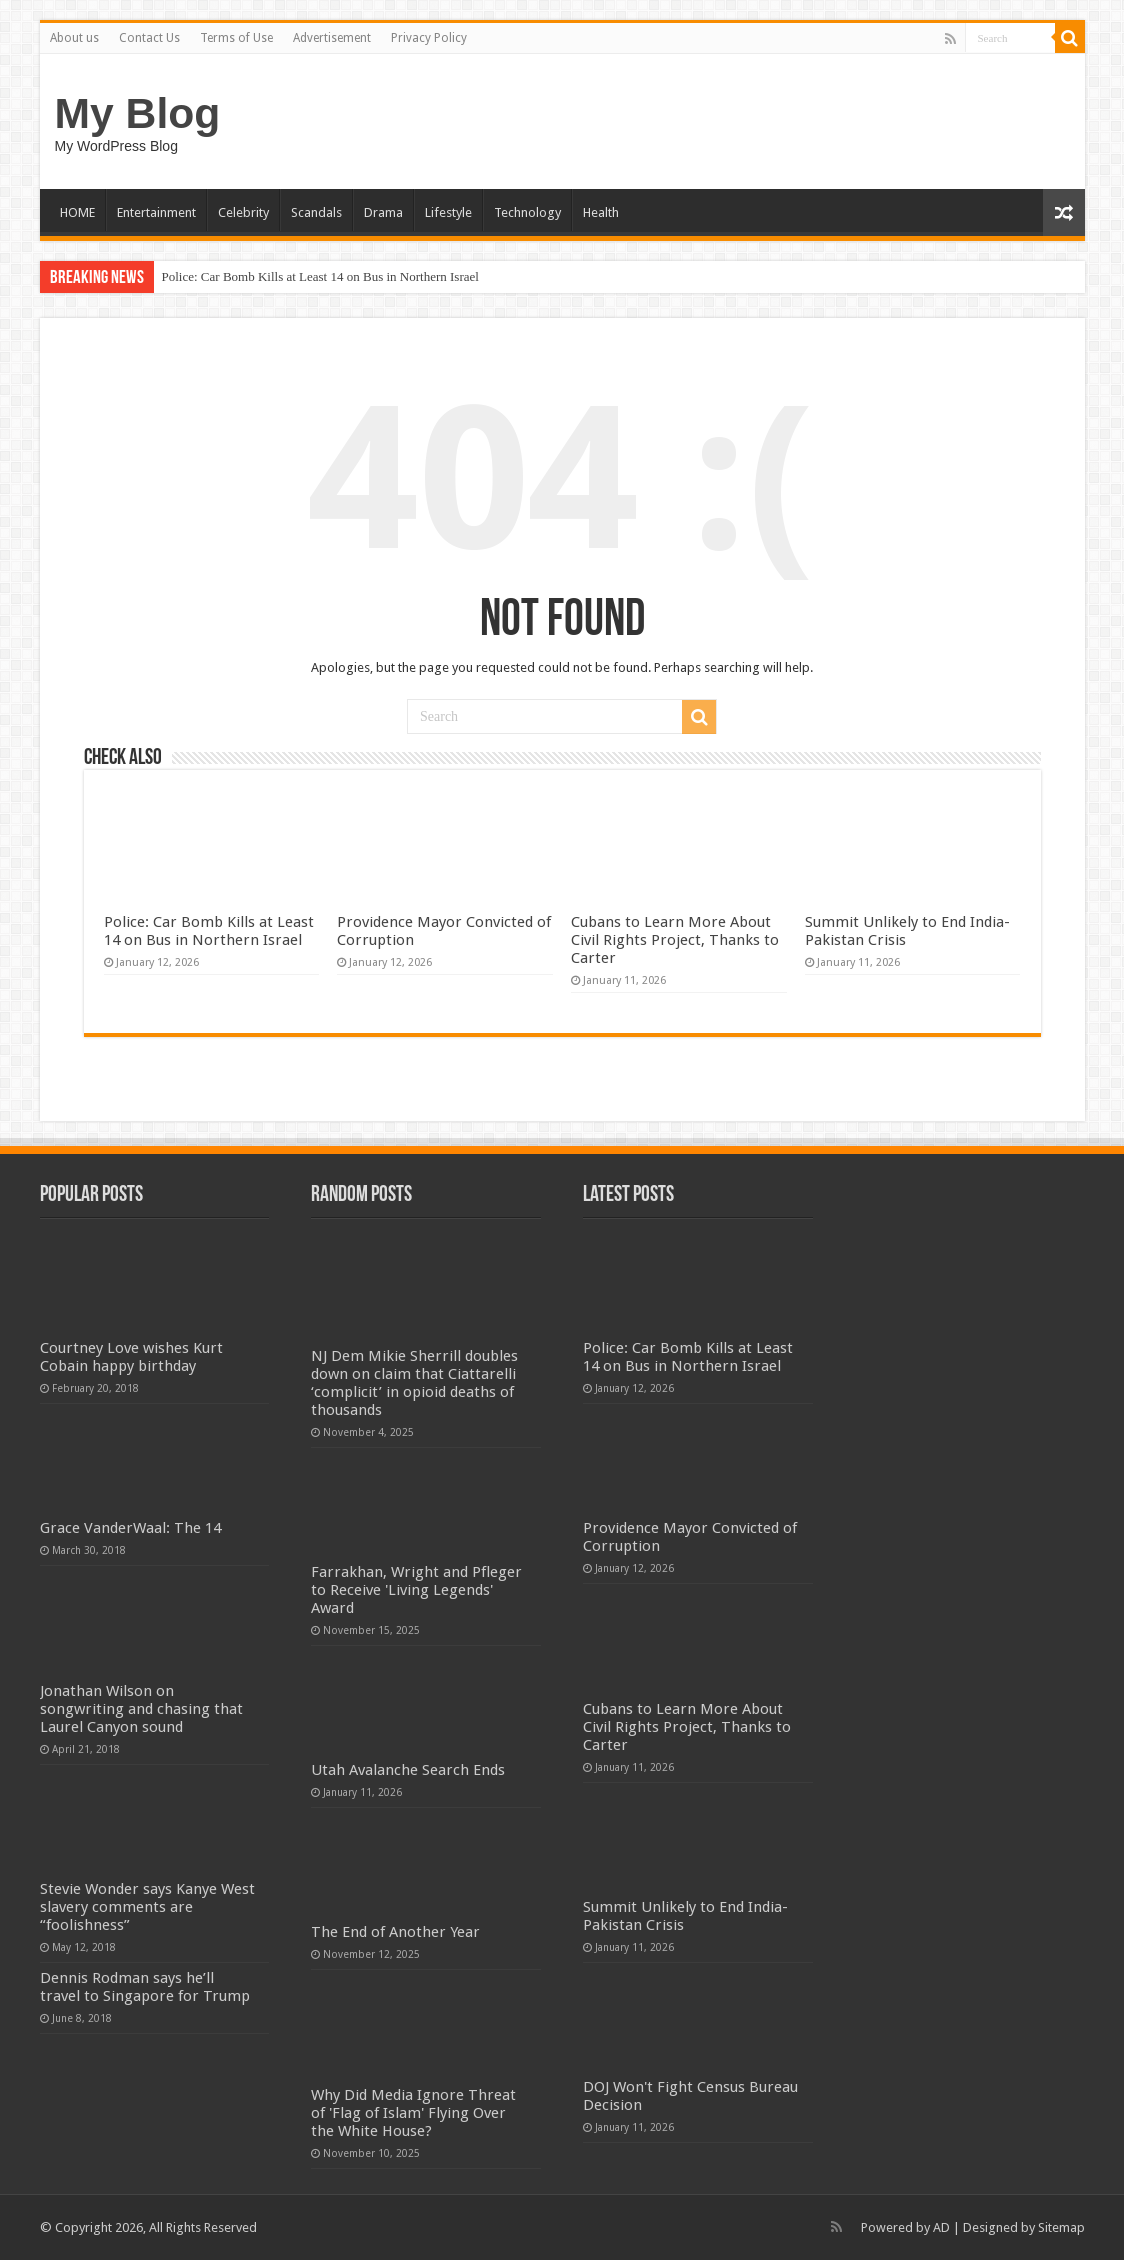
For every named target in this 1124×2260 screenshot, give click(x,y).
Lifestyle (448, 212)
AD (941, 2227)
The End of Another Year (395, 1932)
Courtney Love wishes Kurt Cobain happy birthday (131, 1357)
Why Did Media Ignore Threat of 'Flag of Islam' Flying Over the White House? (413, 2113)
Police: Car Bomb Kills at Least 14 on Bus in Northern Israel (320, 276)
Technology (527, 212)
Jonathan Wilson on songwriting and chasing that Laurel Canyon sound (141, 1709)
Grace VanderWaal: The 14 (130, 1528)
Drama (383, 212)
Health (601, 212)
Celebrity (243, 212)
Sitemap (1061, 2227)
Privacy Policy (429, 38)
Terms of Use (236, 38)
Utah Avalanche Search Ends (408, 1770)
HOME (77, 212)
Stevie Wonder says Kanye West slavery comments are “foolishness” (147, 1907)
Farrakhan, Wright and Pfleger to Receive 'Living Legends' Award (416, 1590)
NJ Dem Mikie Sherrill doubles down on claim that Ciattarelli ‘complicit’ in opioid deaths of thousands (414, 1383)
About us (74, 38)
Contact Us (149, 38)
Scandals (316, 212)
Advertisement (332, 38)
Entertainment (156, 212)
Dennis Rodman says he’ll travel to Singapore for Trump (145, 1987)
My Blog (138, 113)
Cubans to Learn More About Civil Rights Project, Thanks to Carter (675, 940)
